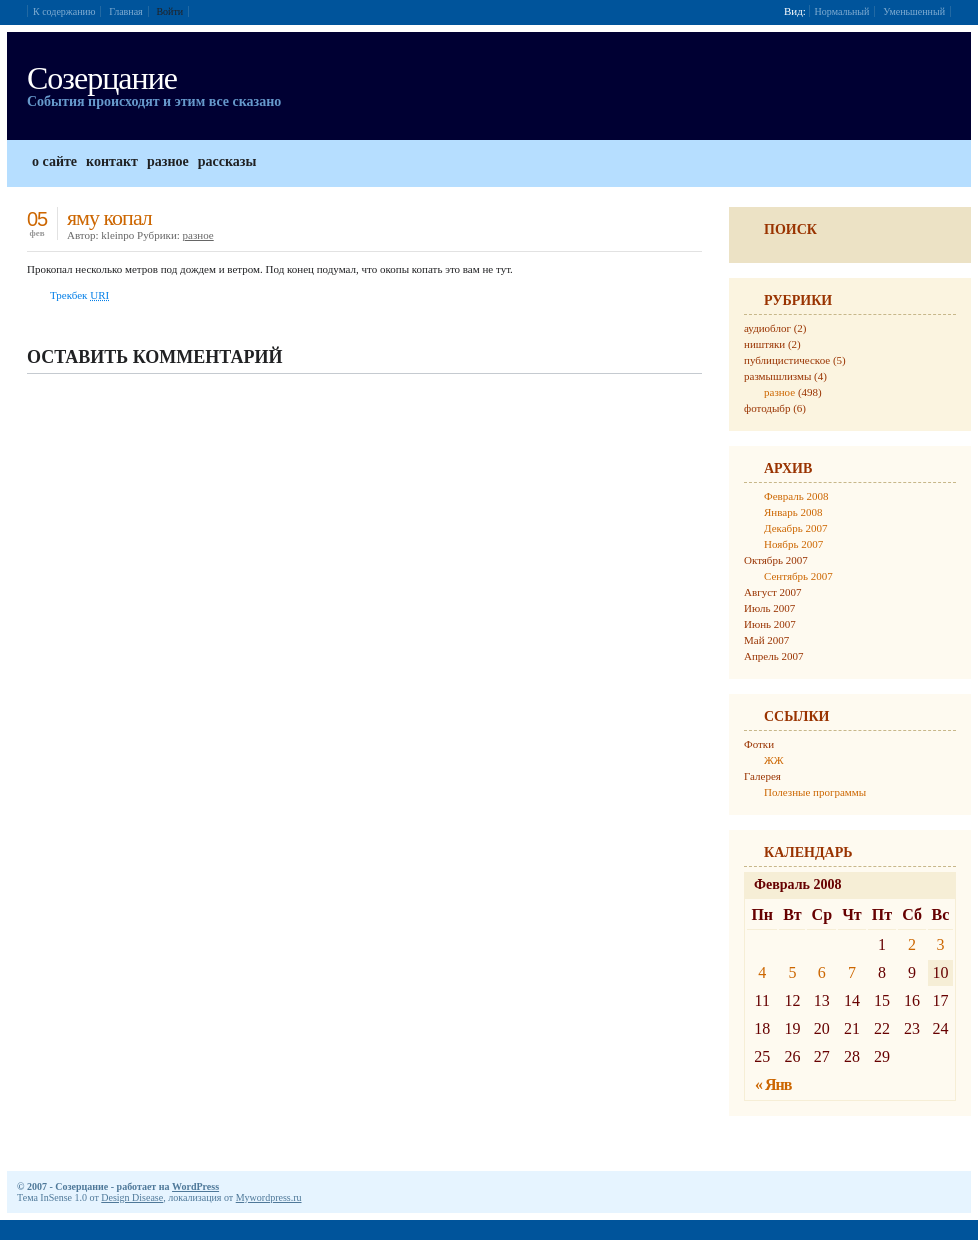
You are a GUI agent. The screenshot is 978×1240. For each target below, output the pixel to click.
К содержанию (64, 11)
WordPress (195, 1186)
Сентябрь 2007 (798, 576)
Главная (126, 11)
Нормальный (842, 11)
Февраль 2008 (796, 496)
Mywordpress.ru (269, 1197)
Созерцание (102, 78)
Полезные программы (815, 792)
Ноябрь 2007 (793, 544)
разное (198, 235)
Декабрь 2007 (795, 528)
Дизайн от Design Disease (940, 1186)
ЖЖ (774, 760)
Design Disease (132, 1197)
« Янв (773, 1084)
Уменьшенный (914, 11)
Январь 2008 (793, 512)
